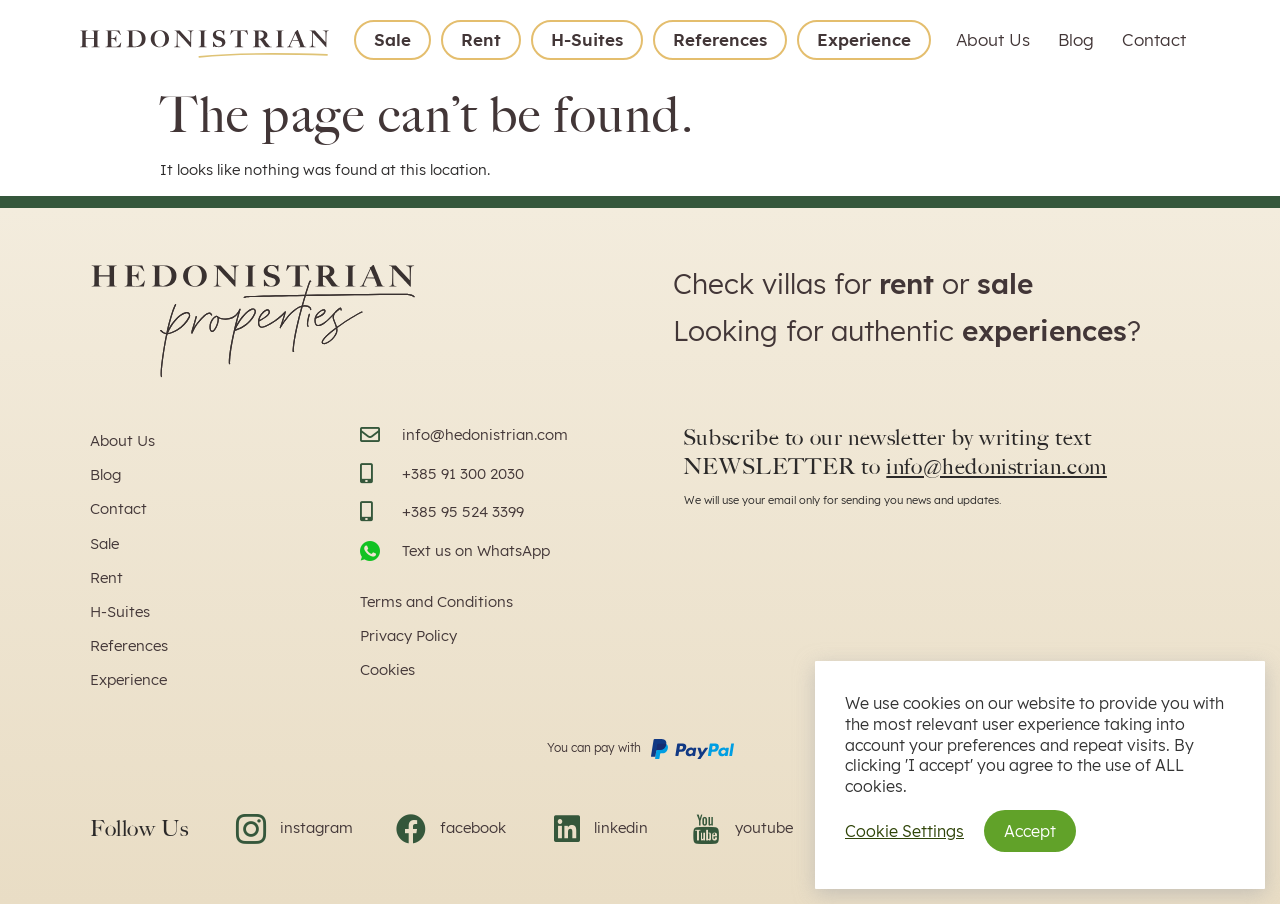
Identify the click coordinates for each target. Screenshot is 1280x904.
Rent (481, 39)
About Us (993, 39)
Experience (864, 39)
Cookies (387, 669)
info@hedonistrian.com (996, 466)
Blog (1076, 39)
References (720, 39)
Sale (392, 39)
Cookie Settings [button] (904, 831)
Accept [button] (1030, 831)
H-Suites (587, 39)
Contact (1154, 39)
